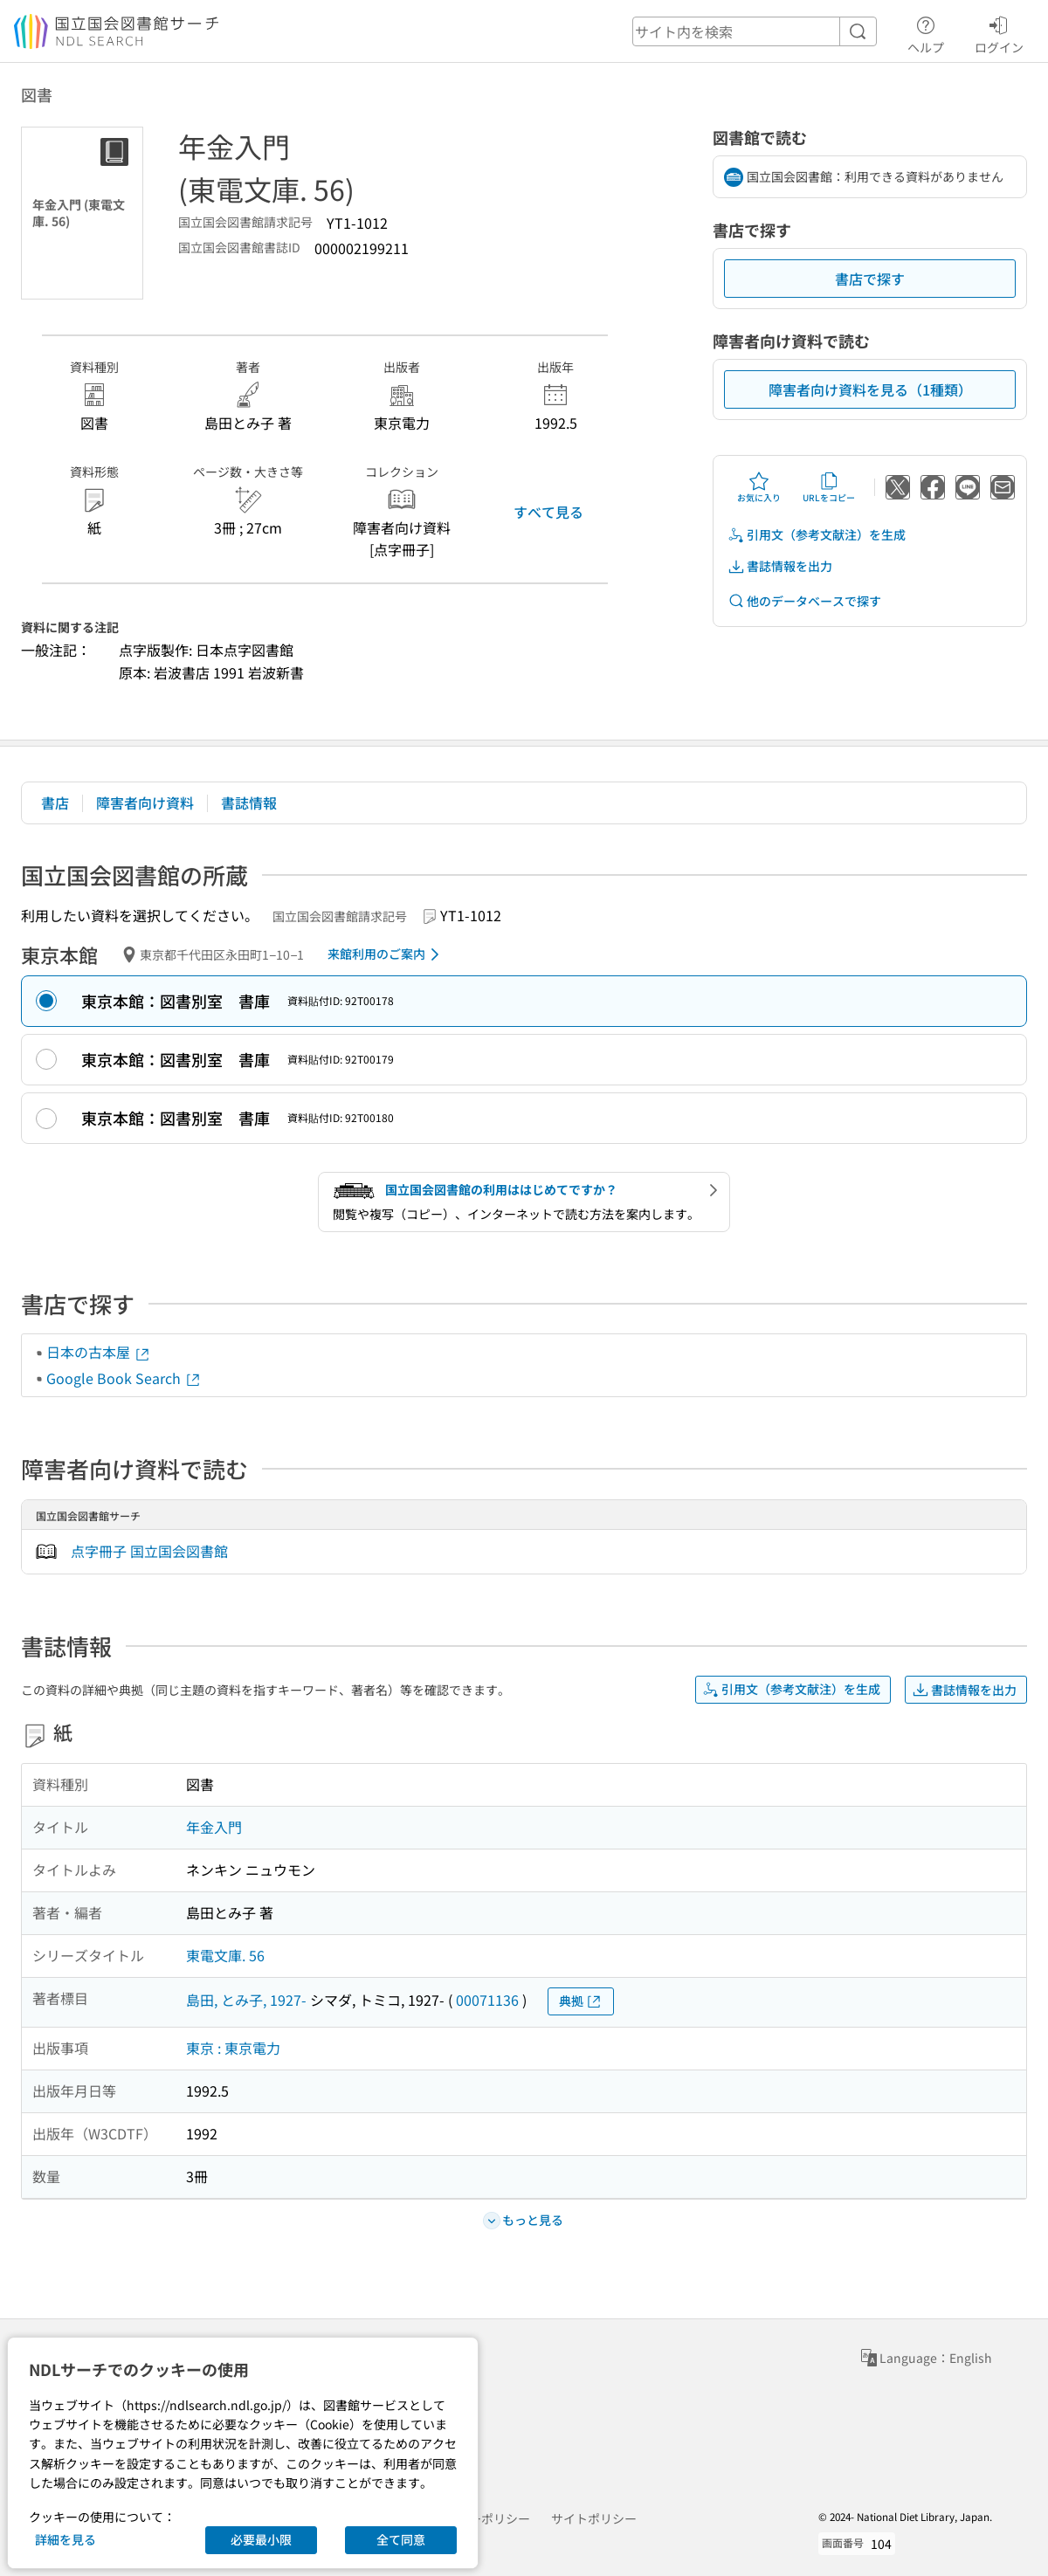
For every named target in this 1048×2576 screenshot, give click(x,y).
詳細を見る (65, 2539)
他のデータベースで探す (804, 601)
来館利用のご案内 (386, 954)
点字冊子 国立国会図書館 (149, 1550)
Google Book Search (124, 1377)
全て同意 (400, 2539)
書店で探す (870, 278)
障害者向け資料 (145, 802)
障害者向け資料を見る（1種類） (870, 389)
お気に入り (759, 487)
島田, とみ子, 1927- (246, 1999)
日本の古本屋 (98, 1351)
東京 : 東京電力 (233, 2047)
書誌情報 (249, 802)
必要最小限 (261, 2539)
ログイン (999, 32)
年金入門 (214, 1826)
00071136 (487, 1999)
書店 (55, 802)
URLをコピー (829, 487)
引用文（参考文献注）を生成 (816, 535)
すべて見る (548, 511)
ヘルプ (925, 32)
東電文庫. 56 (225, 1955)
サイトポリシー (594, 2518)
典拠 (581, 2001)
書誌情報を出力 (779, 566)
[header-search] (754, 31)
